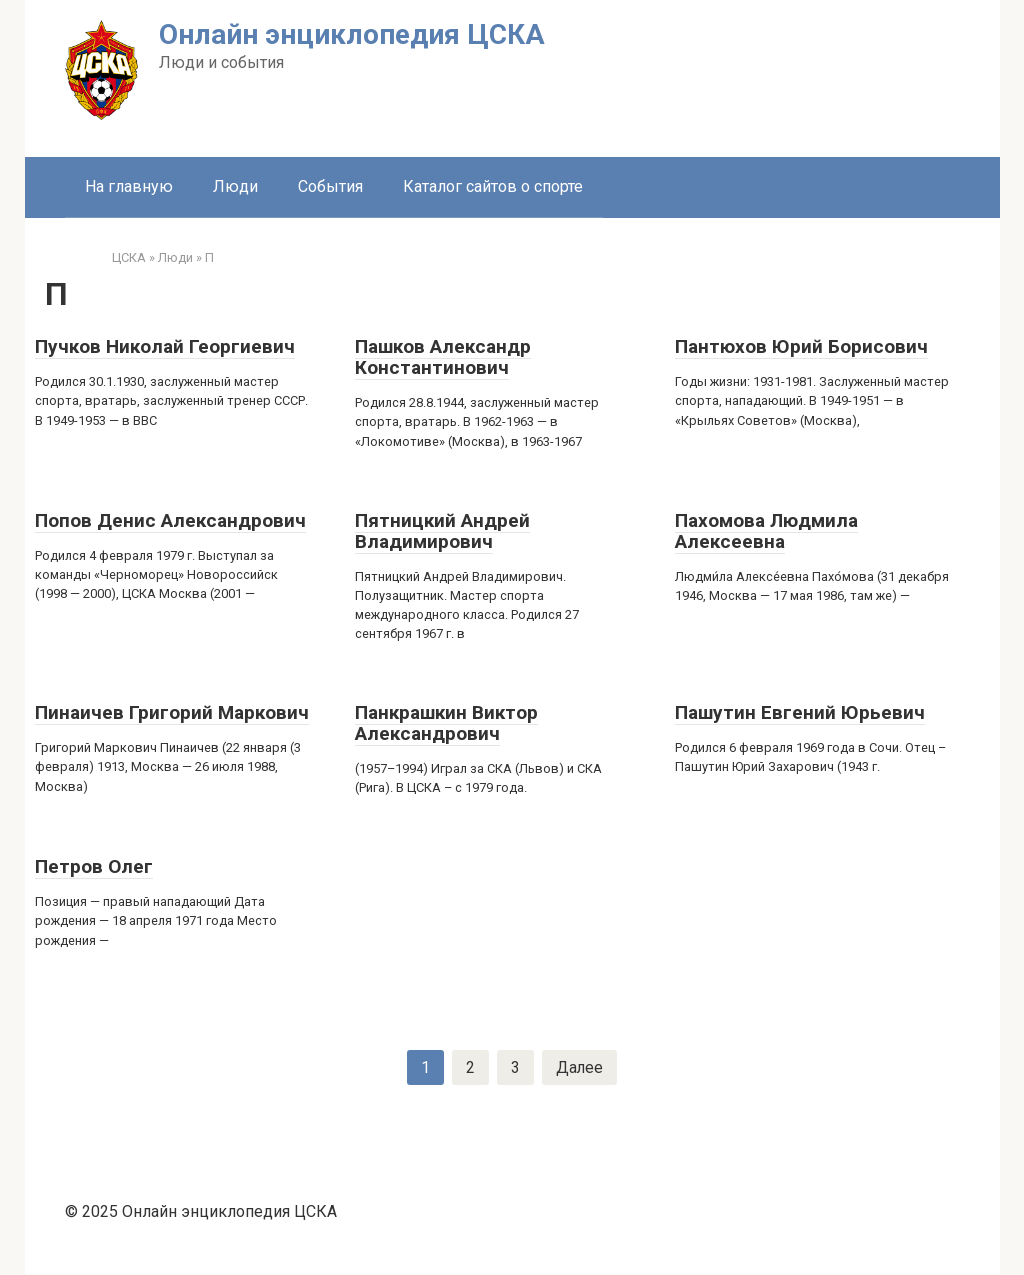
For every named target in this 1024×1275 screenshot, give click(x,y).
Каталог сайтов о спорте (493, 186)
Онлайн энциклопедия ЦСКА (352, 34)
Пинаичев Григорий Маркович (172, 712)
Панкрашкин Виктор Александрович (446, 723)
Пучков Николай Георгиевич (165, 346)
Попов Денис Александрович (170, 520)
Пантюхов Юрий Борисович (801, 346)
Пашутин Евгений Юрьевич (800, 712)
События (330, 186)
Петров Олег (94, 866)
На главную (129, 186)
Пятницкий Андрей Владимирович (442, 531)
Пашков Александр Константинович (443, 357)
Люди (235, 186)
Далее (580, 1067)
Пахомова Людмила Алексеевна (766, 531)
